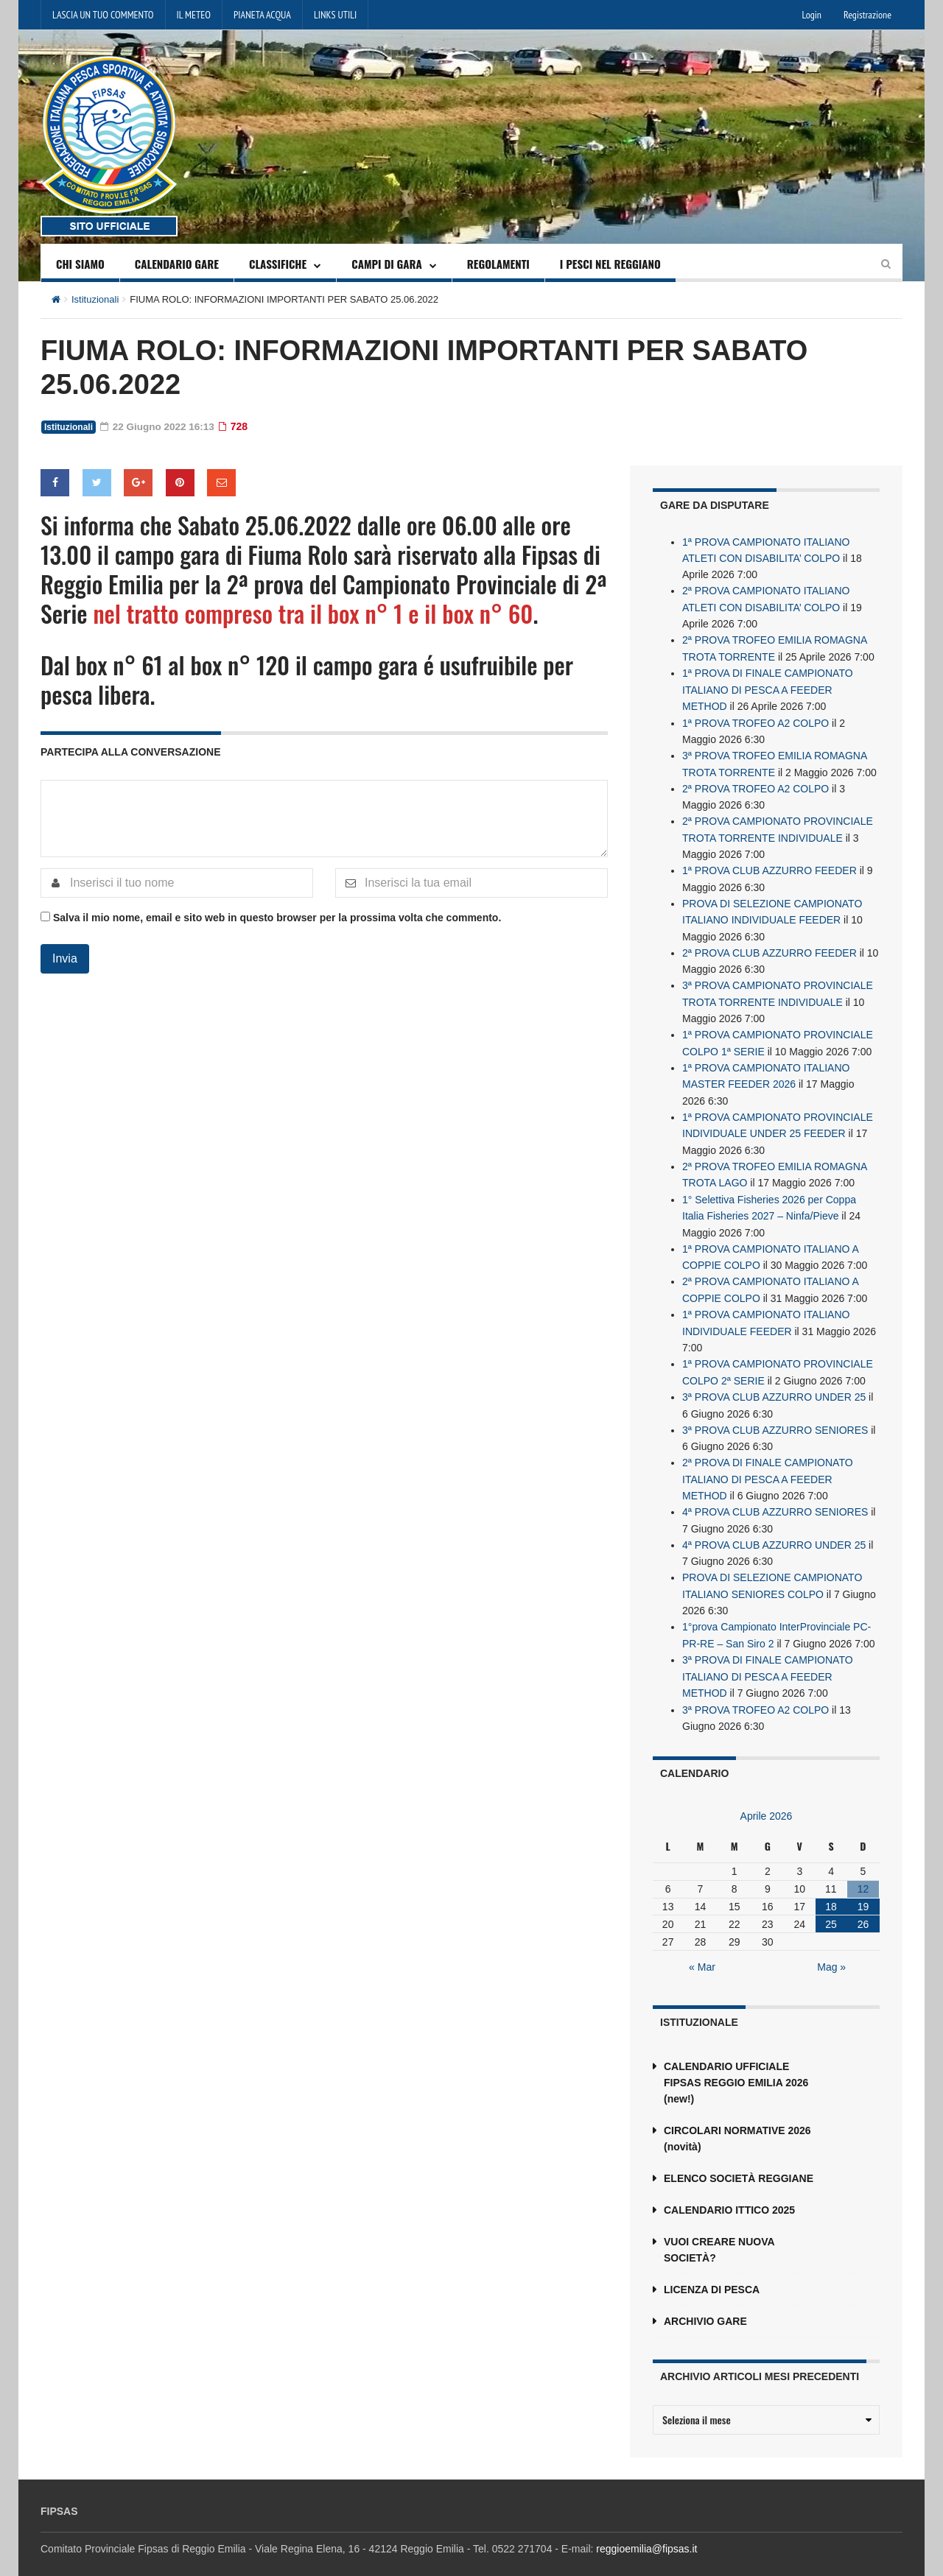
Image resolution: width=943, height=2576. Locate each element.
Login (811, 14)
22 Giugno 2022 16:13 (159, 426)
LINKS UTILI (335, 14)
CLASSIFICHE (277, 264)
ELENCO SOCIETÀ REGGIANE (738, 2160)
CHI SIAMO (80, 264)
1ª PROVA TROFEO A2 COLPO (755, 719)
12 (863, 1870)
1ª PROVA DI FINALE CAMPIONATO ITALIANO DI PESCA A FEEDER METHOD (767, 687)
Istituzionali (95, 299)
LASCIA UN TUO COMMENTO (103, 14)
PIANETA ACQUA (262, 14)
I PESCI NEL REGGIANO (610, 264)
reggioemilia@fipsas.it (646, 2530)
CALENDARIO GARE (177, 264)
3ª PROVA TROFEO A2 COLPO (755, 1691)
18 (831, 1888)
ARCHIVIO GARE (705, 2303)
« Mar (702, 1948)
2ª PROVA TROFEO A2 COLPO (755, 784)
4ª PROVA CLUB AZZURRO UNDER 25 (774, 1529)
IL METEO (194, 14)
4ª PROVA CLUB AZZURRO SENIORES (775, 1497)
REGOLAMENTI (498, 264)
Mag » (831, 1948)
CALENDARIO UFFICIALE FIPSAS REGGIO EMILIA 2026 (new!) (736, 2064)
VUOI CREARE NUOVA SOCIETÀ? (719, 2231)
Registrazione (867, 14)
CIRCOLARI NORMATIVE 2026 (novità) (737, 2120)
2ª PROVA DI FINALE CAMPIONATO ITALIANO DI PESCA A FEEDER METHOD (767, 1465)
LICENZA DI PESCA (712, 2271)
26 (863, 1906)
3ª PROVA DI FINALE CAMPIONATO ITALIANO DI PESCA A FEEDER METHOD (767, 1659)
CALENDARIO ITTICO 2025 (729, 2191)
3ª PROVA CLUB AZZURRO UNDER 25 (774, 1384)
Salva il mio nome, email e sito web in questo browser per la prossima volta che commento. (277, 917)
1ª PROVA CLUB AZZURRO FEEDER (769, 865)
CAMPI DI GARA (386, 264)
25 (831, 1906)
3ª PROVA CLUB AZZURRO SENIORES (775, 1416)
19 (863, 1888)
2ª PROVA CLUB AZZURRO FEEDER (769, 946)
